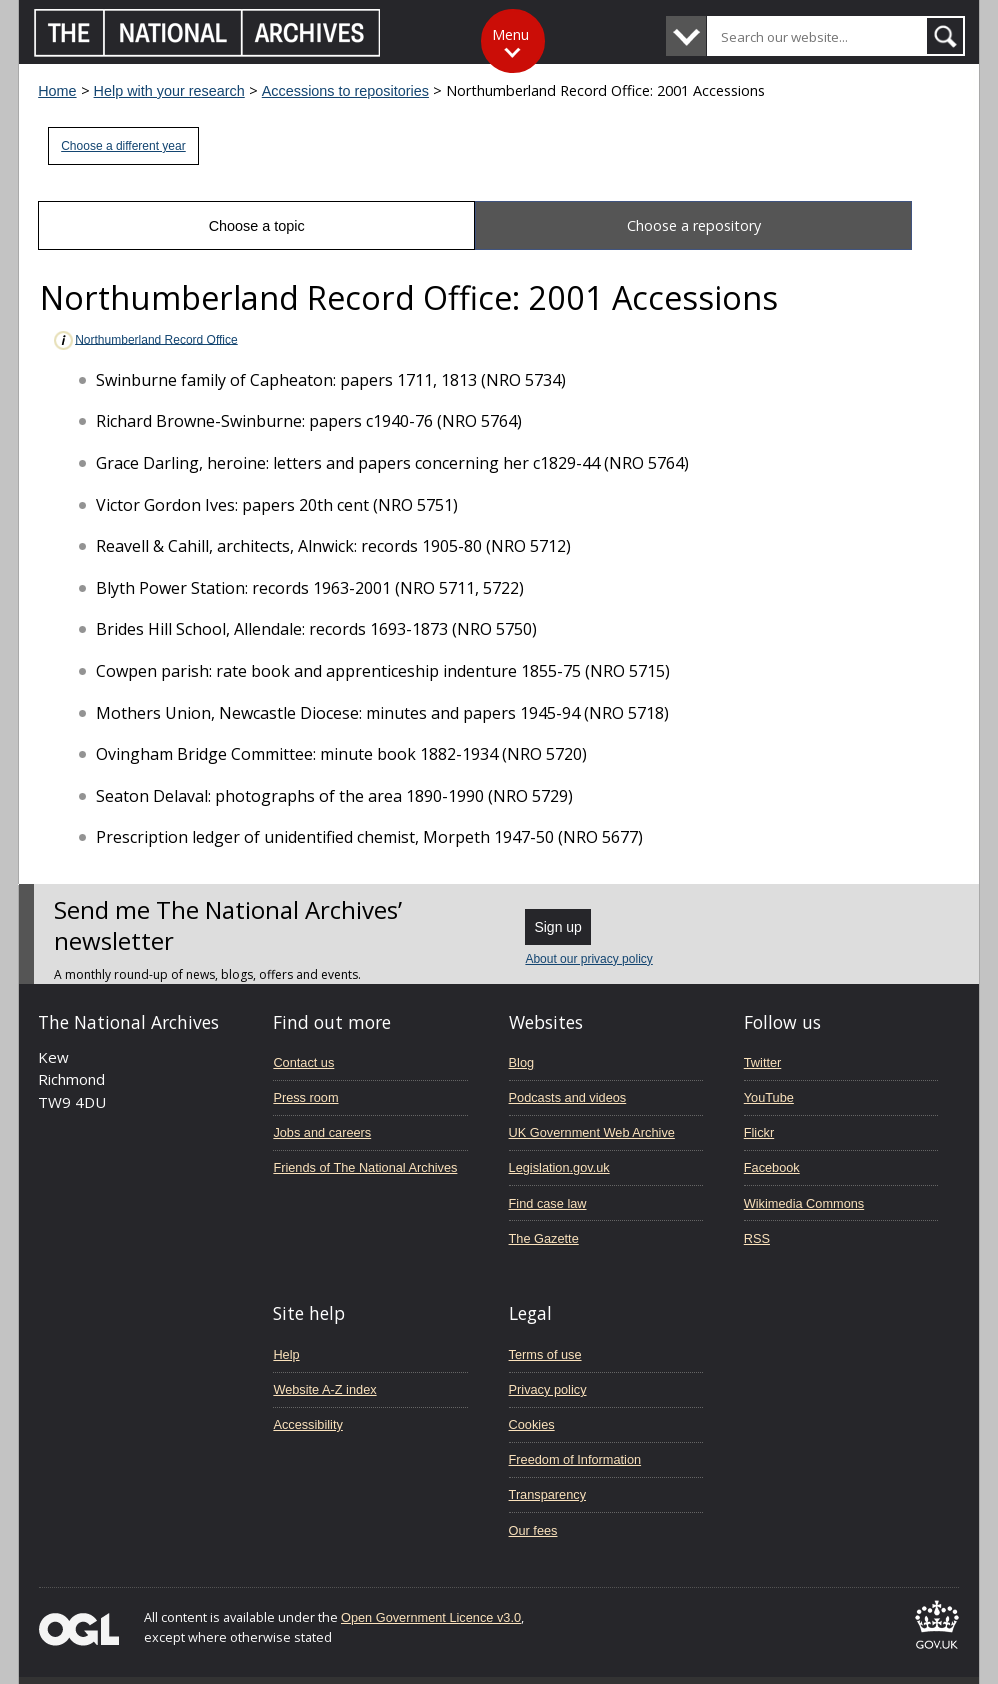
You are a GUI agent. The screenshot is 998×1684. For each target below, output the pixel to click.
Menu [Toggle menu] (510, 34)
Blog (522, 1062)
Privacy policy (548, 1389)
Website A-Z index (324, 1389)
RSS (757, 1238)
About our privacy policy (588, 959)
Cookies (532, 1424)
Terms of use (545, 1354)
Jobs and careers (322, 1132)
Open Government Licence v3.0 (431, 1617)
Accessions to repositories (345, 91)
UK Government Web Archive (592, 1132)
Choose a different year (123, 146)
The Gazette (544, 1238)
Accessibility (307, 1424)
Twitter (763, 1062)
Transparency (547, 1494)
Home (57, 91)
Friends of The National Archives (365, 1167)
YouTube (769, 1097)
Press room (305, 1097)
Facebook (772, 1167)
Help (286, 1354)
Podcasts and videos (568, 1097)
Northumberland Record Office (145, 340)
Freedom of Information (575, 1459)
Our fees (533, 1530)
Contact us (303, 1062)
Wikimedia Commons (804, 1203)
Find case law (548, 1203)
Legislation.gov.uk (559, 1167)
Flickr (759, 1132)
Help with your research (169, 91)
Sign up (557, 927)
